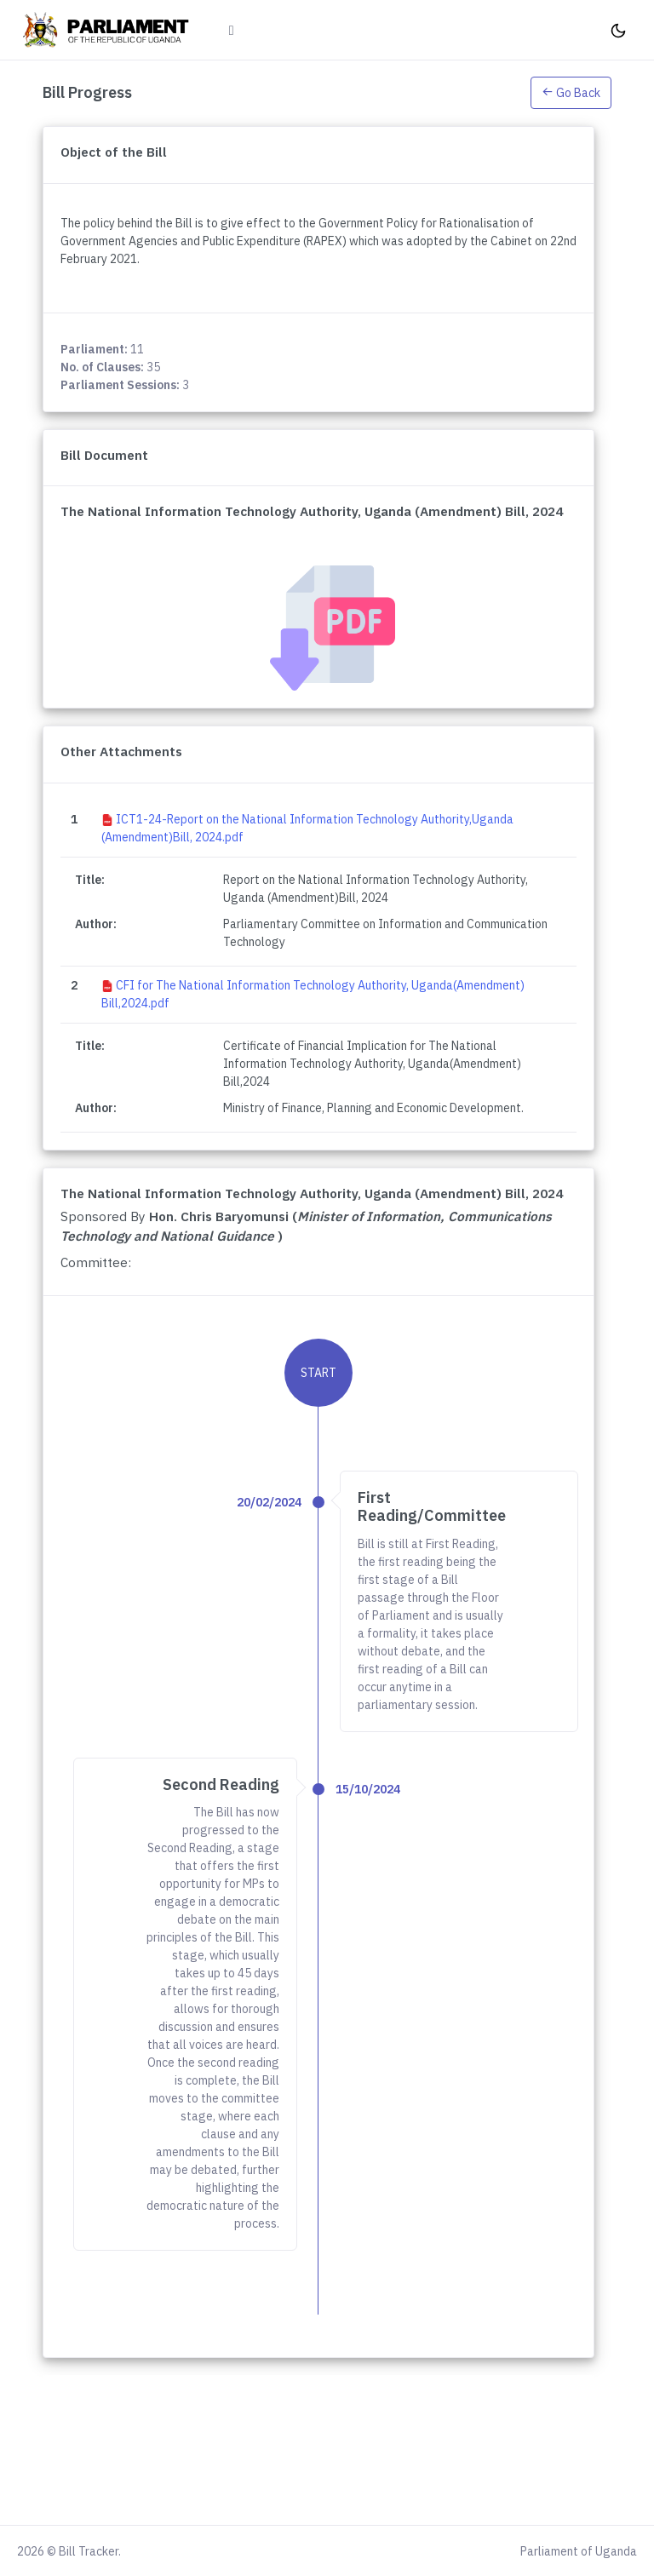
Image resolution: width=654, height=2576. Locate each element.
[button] (571, 92)
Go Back (571, 92)
